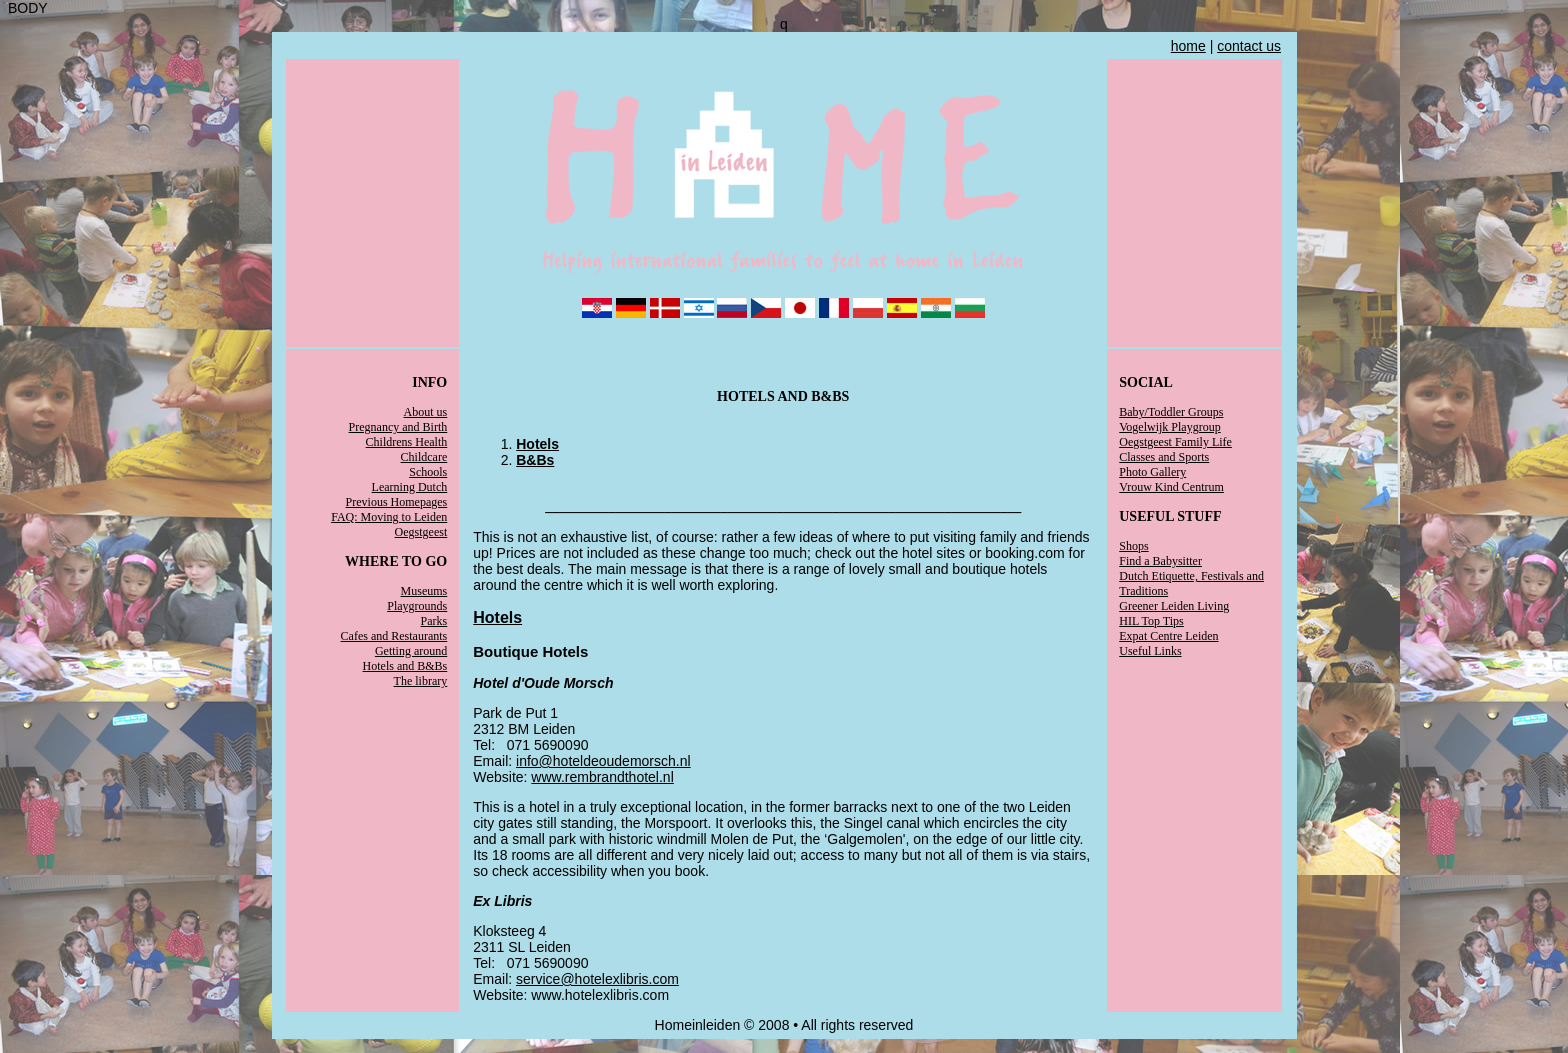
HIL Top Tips (1151, 621)
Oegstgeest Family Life (1175, 442)
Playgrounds (417, 606)
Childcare (424, 457)
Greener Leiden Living (1174, 606)
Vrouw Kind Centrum (1171, 487)
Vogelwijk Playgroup (1169, 427)
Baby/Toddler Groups (1171, 412)
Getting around (411, 651)
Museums (424, 591)
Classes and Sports (1164, 457)
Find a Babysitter (1160, 561)
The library (421, 681)
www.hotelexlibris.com (600, 995)
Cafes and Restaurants (394, 636)
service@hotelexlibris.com (597, 979)
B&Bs (535, 460)
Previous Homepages (397, 502)
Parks (434, 621)
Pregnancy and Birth (398, 427)
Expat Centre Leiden (1168, 636)
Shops (1133, 546)
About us (426, 412)
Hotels (537, 444)
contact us (1249, 46)
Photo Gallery (1152, 472)
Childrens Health (407, 442)
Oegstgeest (421, 532)
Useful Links (1150, 651)
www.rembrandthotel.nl (602, 777)
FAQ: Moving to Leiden (389, 517)
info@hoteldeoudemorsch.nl (603, 761)
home (1188, 46)
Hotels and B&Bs (405, 666)
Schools (428, 472)
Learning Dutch (410, 487)
